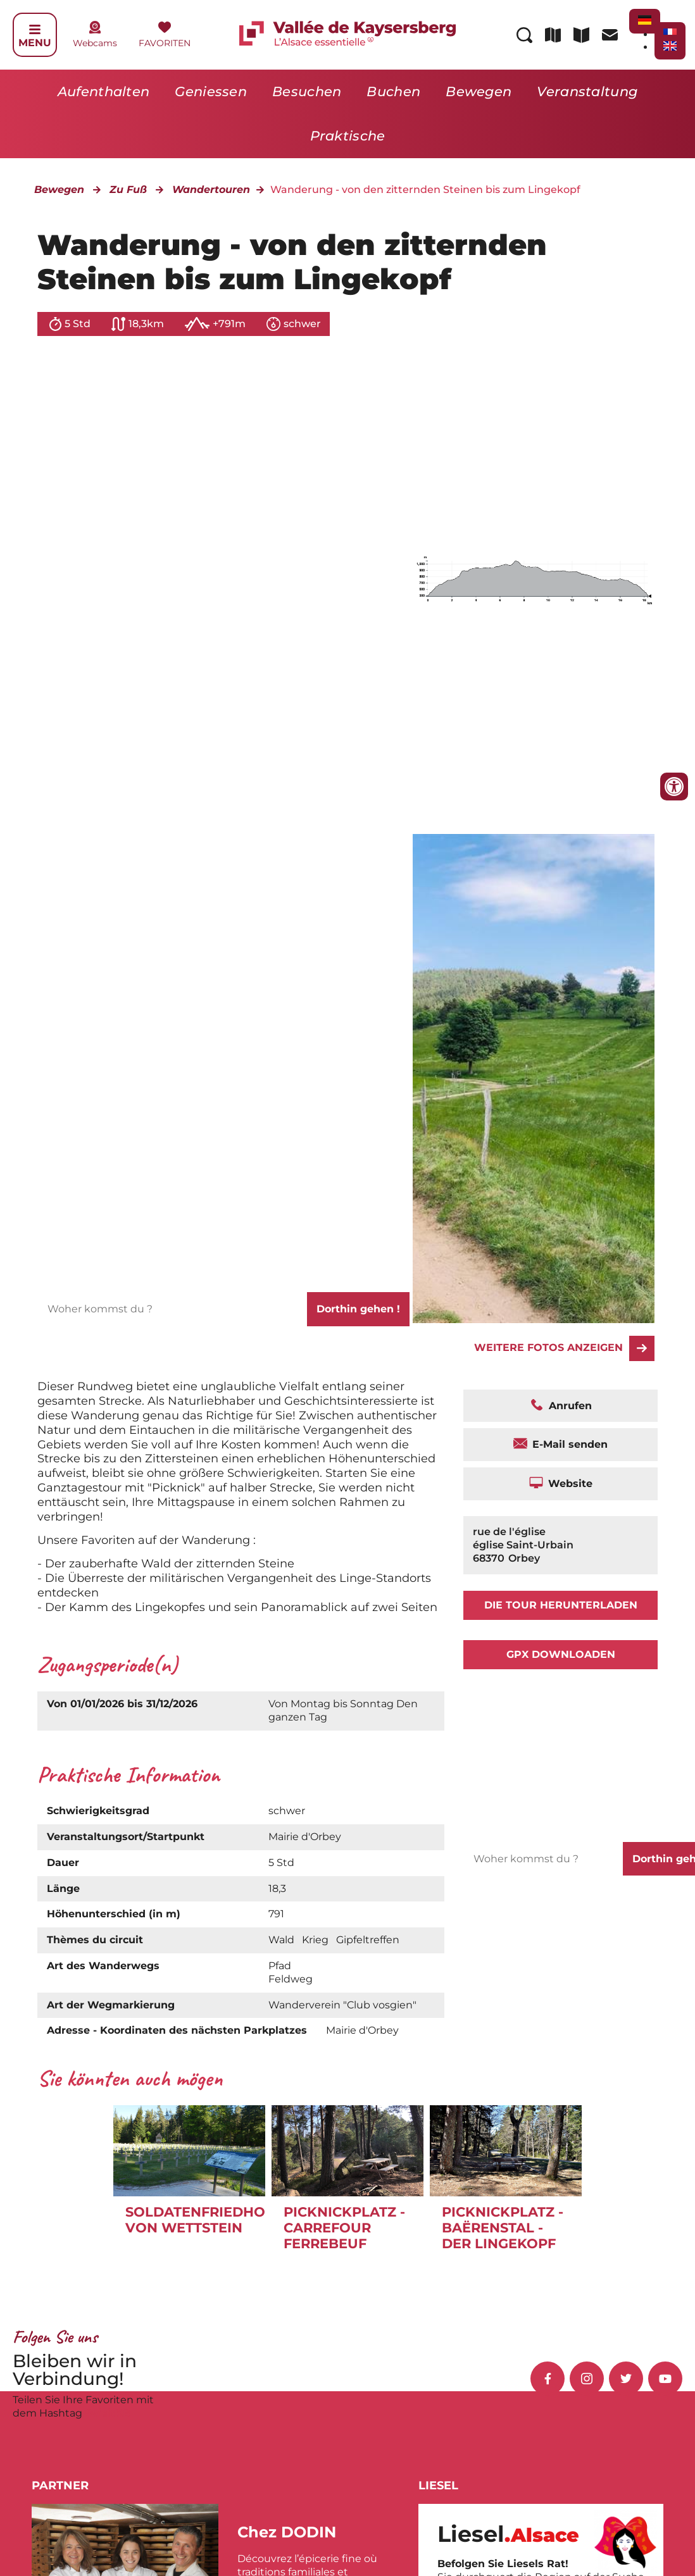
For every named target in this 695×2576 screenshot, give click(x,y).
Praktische (347, 136)
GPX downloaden (560, 1654)
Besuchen (306, 91)
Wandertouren (211, 190)
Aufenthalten (104, 91)
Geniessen (211, 91)
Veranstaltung (587, 91)
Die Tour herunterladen (560, 1605)
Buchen (393, 91)
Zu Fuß (128, 190)
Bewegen (478, 91)
